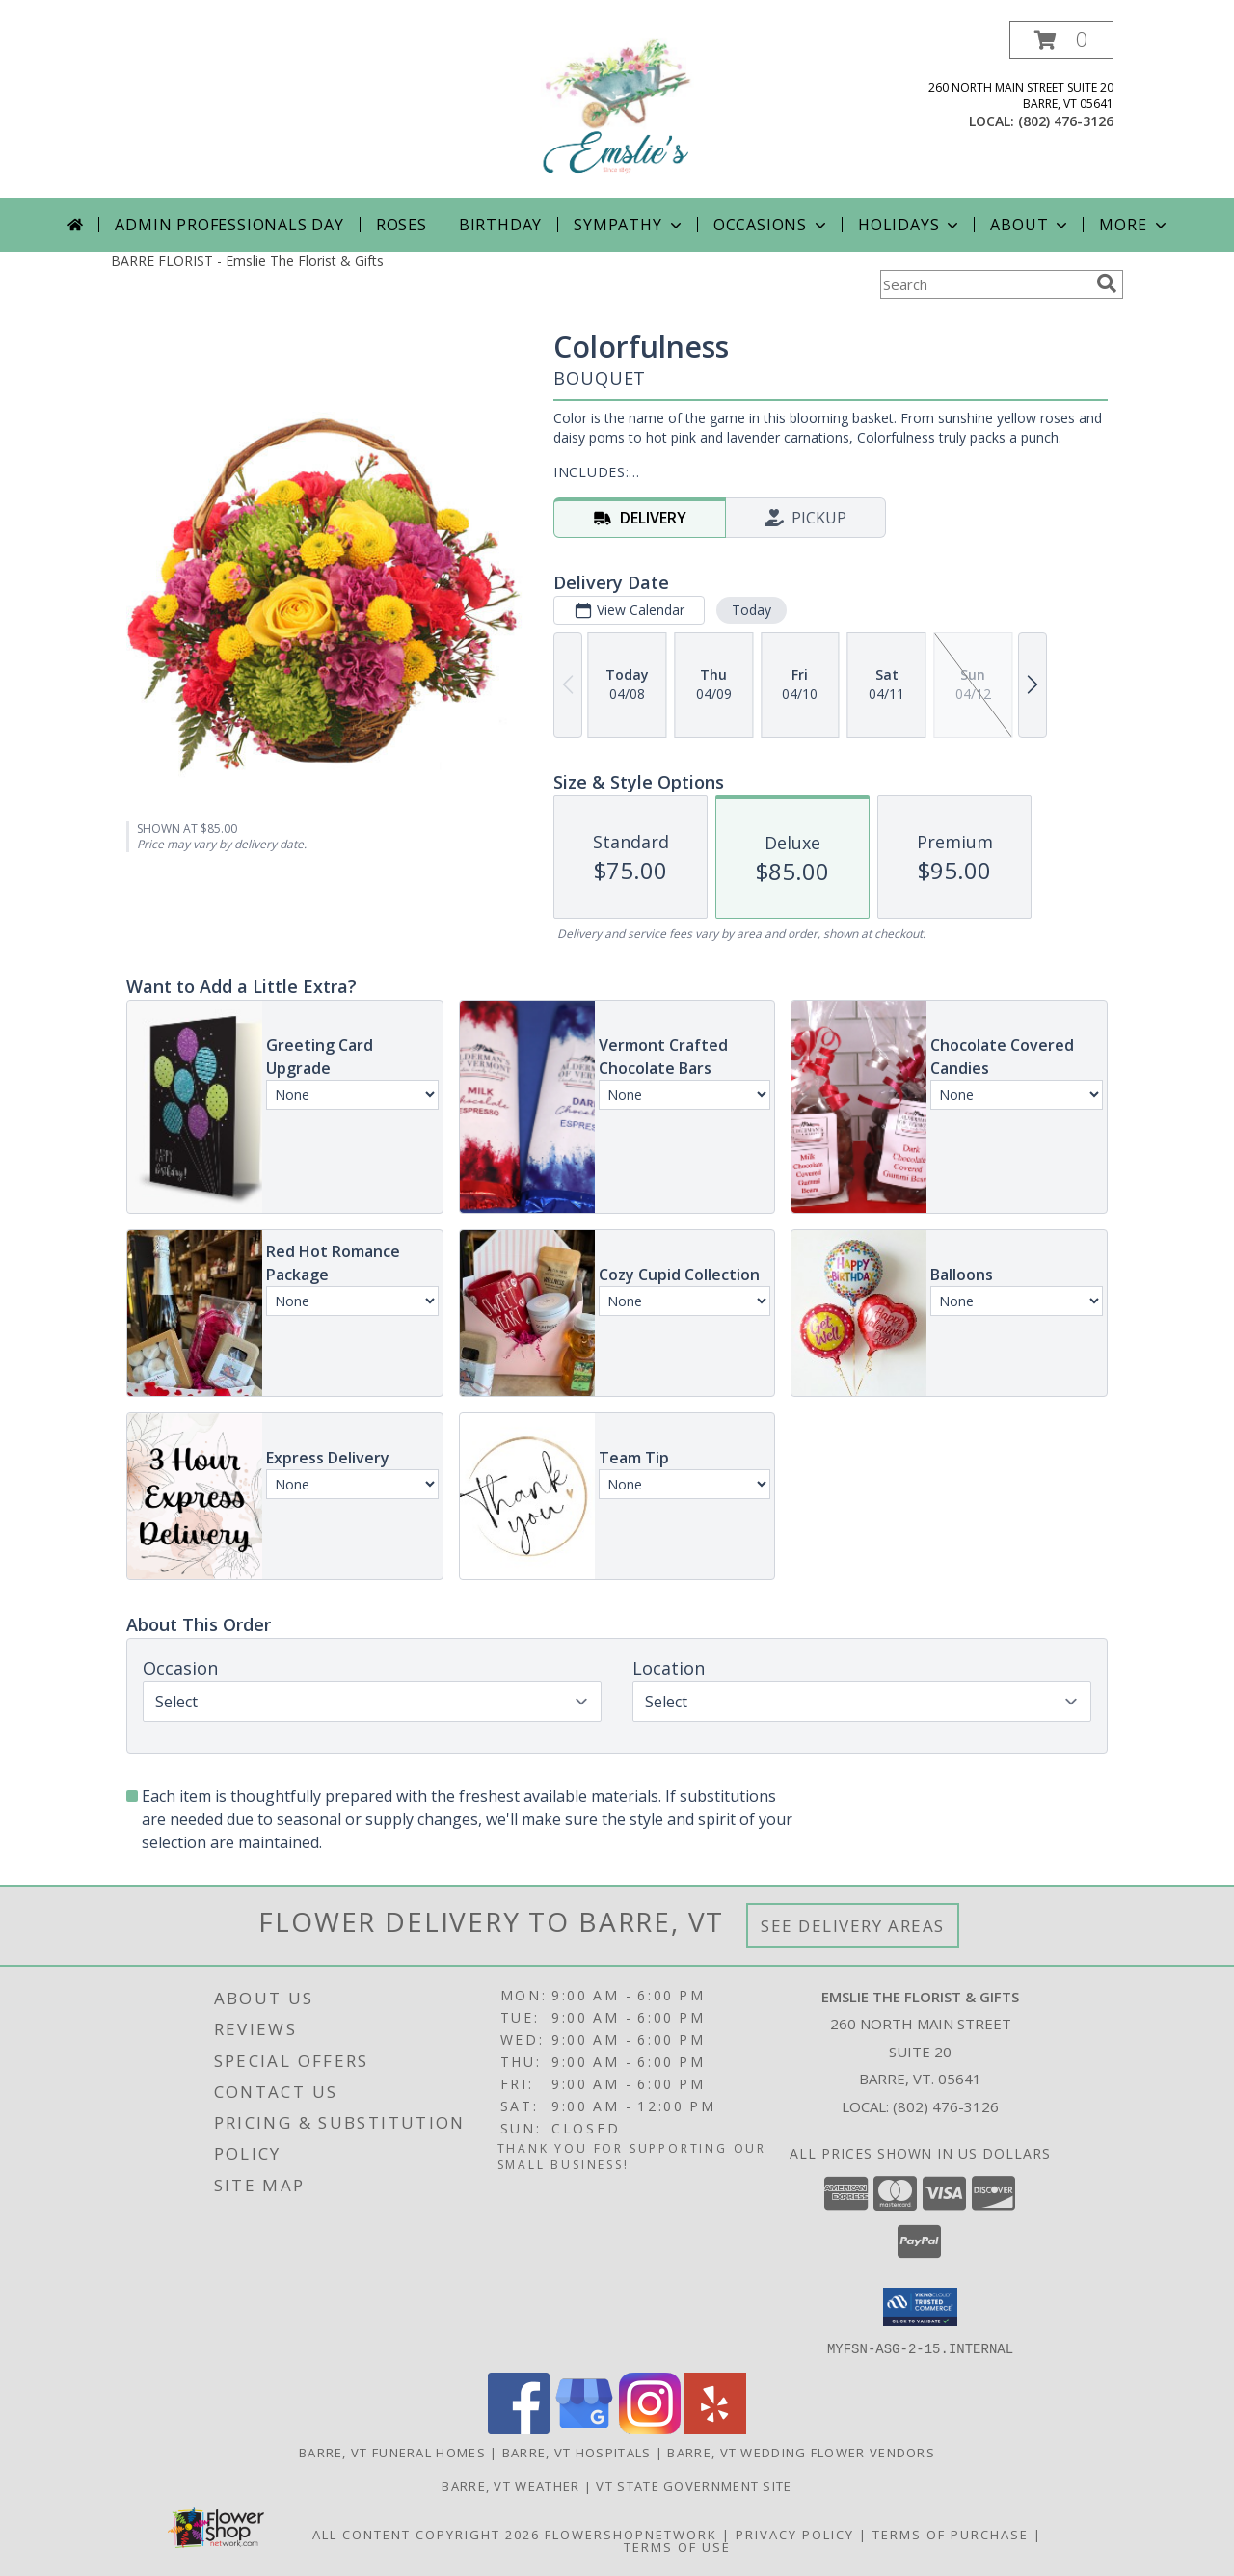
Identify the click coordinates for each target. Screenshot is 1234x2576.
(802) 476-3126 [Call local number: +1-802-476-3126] (1065, 121)
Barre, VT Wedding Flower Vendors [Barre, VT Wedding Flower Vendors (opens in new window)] (801, 2451)
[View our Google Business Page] (584, 2428)
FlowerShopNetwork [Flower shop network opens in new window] (631, 2533)
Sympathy (629, 224)
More (1134, 224)
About (1030, 224)
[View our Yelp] (715, 2428)
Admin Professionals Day (229, 224)
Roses (401, 224)
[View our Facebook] (519, 2428)
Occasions (771, 224)
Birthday (500, 224)
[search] (1106, 283)
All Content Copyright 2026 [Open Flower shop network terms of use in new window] (426, 2533)
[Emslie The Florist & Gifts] (617, 109)
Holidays (910, 224)
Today (751, 610)
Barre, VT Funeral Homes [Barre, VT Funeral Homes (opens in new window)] (392, 2451)
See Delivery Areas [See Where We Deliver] (853, 1926)
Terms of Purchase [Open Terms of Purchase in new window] (950, 2533)
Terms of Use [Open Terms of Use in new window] (677, 2546)
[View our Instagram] (650, 2428)
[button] (1061, 40)
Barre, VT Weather (510, 2485)
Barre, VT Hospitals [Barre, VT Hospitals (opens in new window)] (577, 2451)
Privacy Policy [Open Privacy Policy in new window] (795, 2533)
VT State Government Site (693, 2485)
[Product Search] (984, 284)
